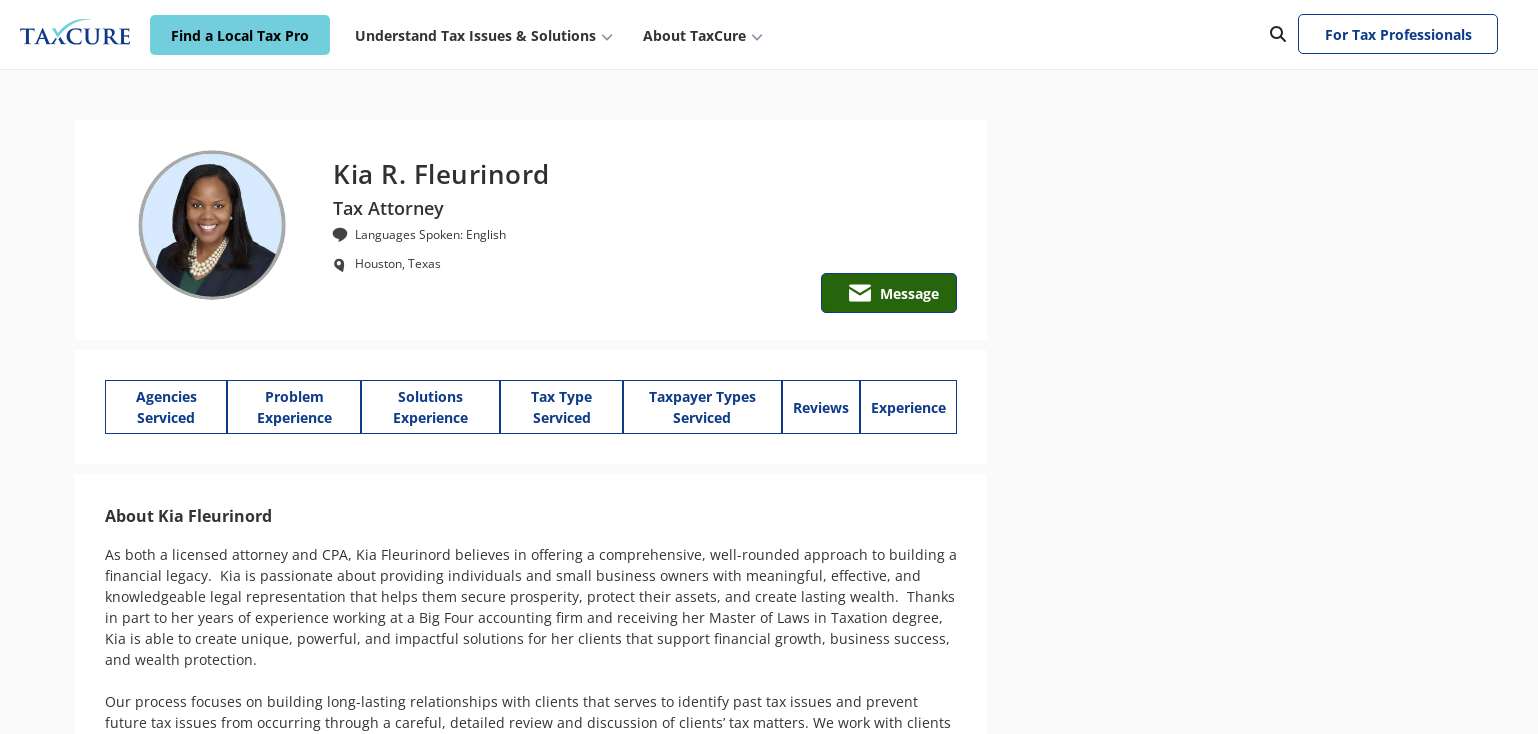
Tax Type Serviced (561, 407)
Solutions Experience (430, 407)
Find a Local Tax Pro (240, 35)
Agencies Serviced (166, 407)
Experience (908, 407)
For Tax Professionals (1398, 34)
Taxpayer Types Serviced (702, 407)
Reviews (821, 407)
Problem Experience (294, 407)
